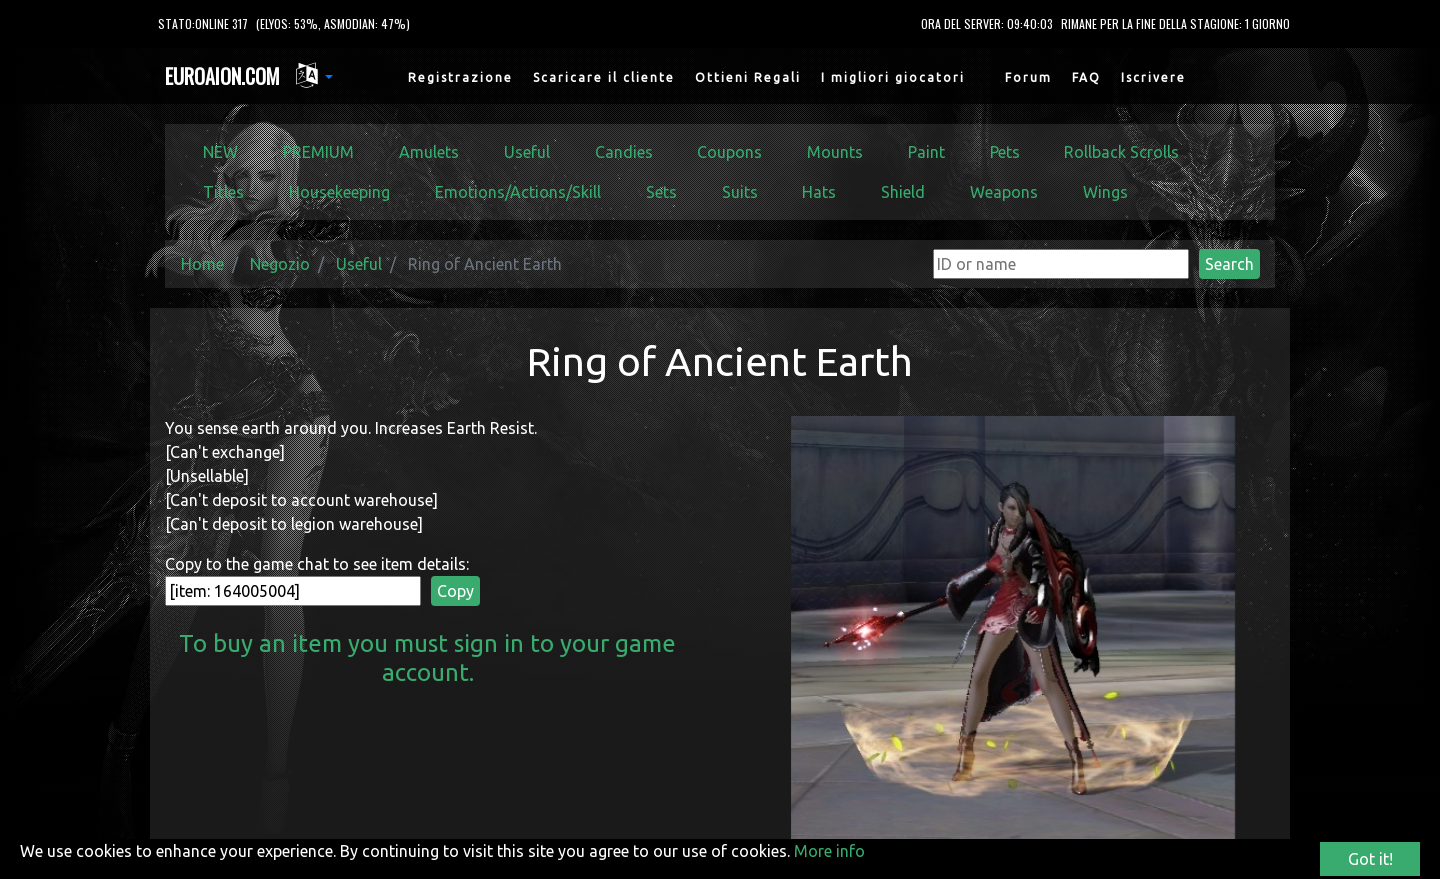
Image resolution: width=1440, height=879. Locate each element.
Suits (740, 192)
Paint (926, 152)
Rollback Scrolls (1121, 152)
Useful (527, 152)
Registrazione (460, 77)
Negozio (280, 264)
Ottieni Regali (748, 77)
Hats (819, 192)
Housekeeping (339, 192)
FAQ (1086, 77)
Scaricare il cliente (604, 77)
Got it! (1370, 859)
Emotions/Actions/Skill (518, 192)
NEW (220, 152)
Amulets (429, 152)
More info (829, 851)
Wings (1105, 192)
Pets (1005, 152)
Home (202, 264)
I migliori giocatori (893, 77)
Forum (1028, 77)
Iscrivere (1153, 77)
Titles (223, 192)
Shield (903, 192)
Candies (624, 152)
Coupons (729, 152)
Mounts (835, 152)
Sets (661, 192)
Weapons (1004, 192)
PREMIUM (318, 152)
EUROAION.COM (222, 76)
